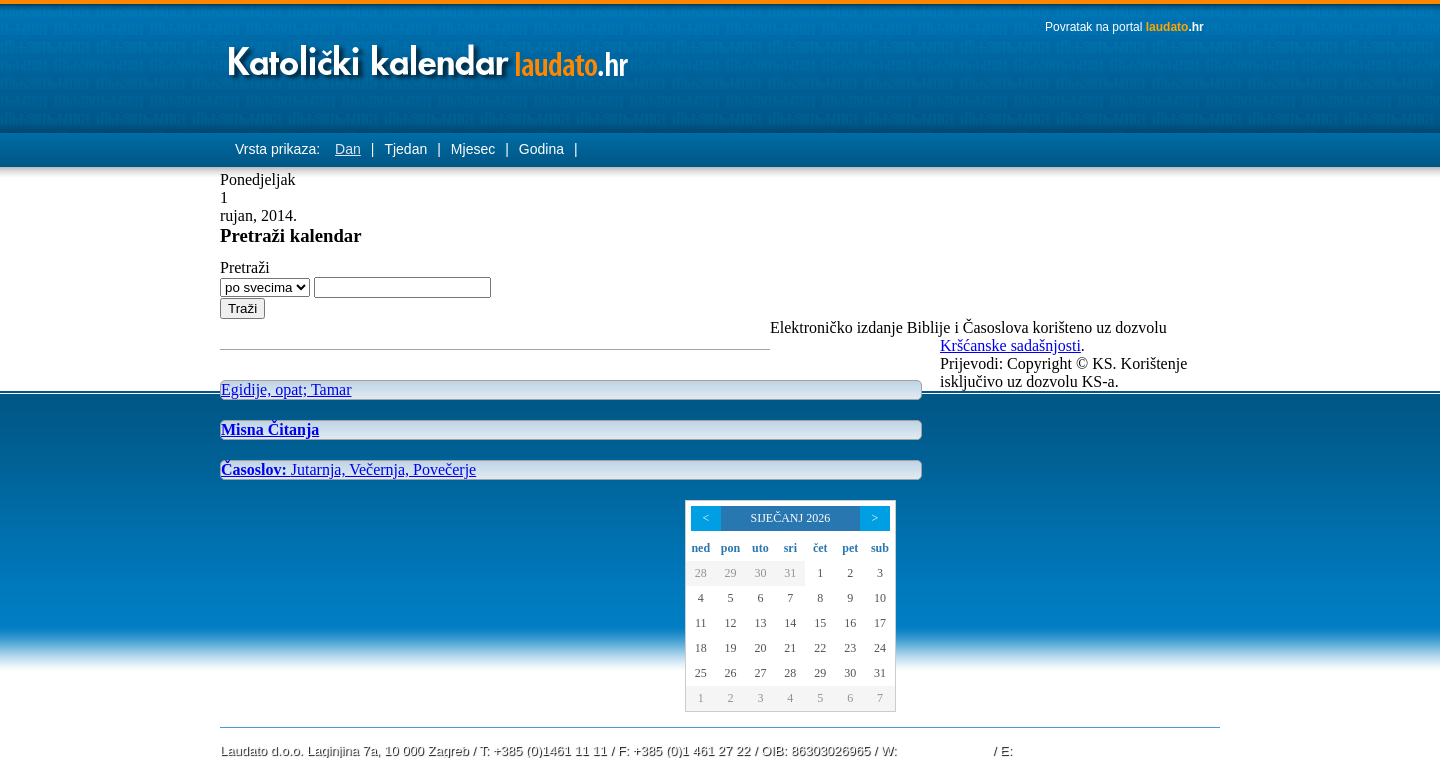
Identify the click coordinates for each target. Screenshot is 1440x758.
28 (701, 573)
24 (880, 648)
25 (701, 673)
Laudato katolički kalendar (430, 55)
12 (730, 623)
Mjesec (473, 149)
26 (730, 673)
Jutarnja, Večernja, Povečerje (348, 469)
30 (760, 573)
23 (850, 648)
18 (701, 648)
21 (790, 648)
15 (820, 623)
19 (730, 648)
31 (790, 573)
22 (820, 648)
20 (760, 648)
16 (850, 623)
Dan (348, 149)
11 (701, 623)
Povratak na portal (1124, 27)
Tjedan (405, 149)
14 (790, 623)
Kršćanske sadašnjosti (1010, 345)
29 (730, 573)
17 (880, 623)
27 (760, 673)
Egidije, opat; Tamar (286, 389)
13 (760, 623)
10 (880, 598)
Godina (541, 149)
